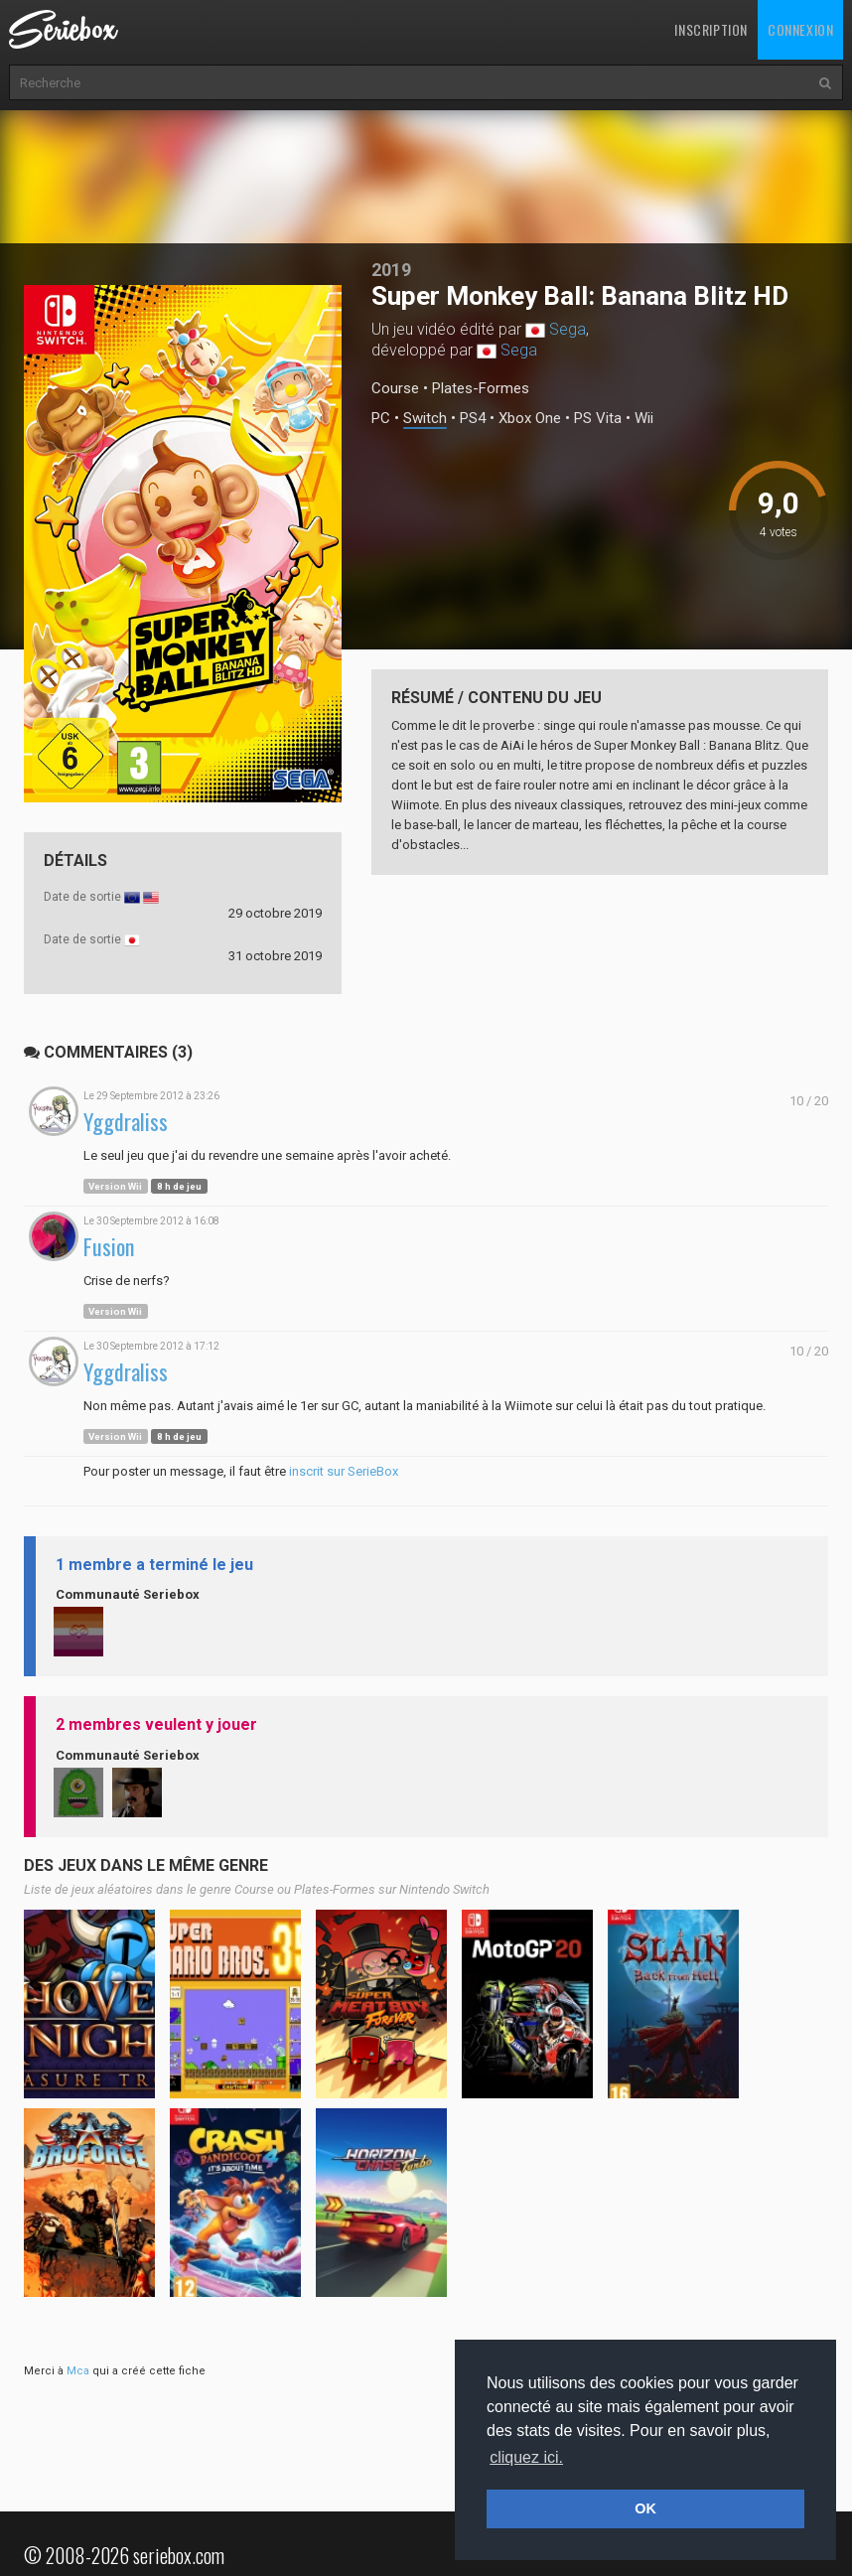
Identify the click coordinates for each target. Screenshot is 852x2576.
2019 (391, 269)
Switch (425, 418)
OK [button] (645, 2508)
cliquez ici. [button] (526, 2457)
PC (380, 418)
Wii (644, 418)
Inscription (711, 29)
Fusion (108, 1246)
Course (395, 388)
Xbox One (529, 418)
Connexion (800, 29)
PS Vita (598, 418)
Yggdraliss (125, 1121)
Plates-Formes (480, 388)
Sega (567, 329)
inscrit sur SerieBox (343, 1471)
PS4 (473, 418)
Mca (78, 2370)
